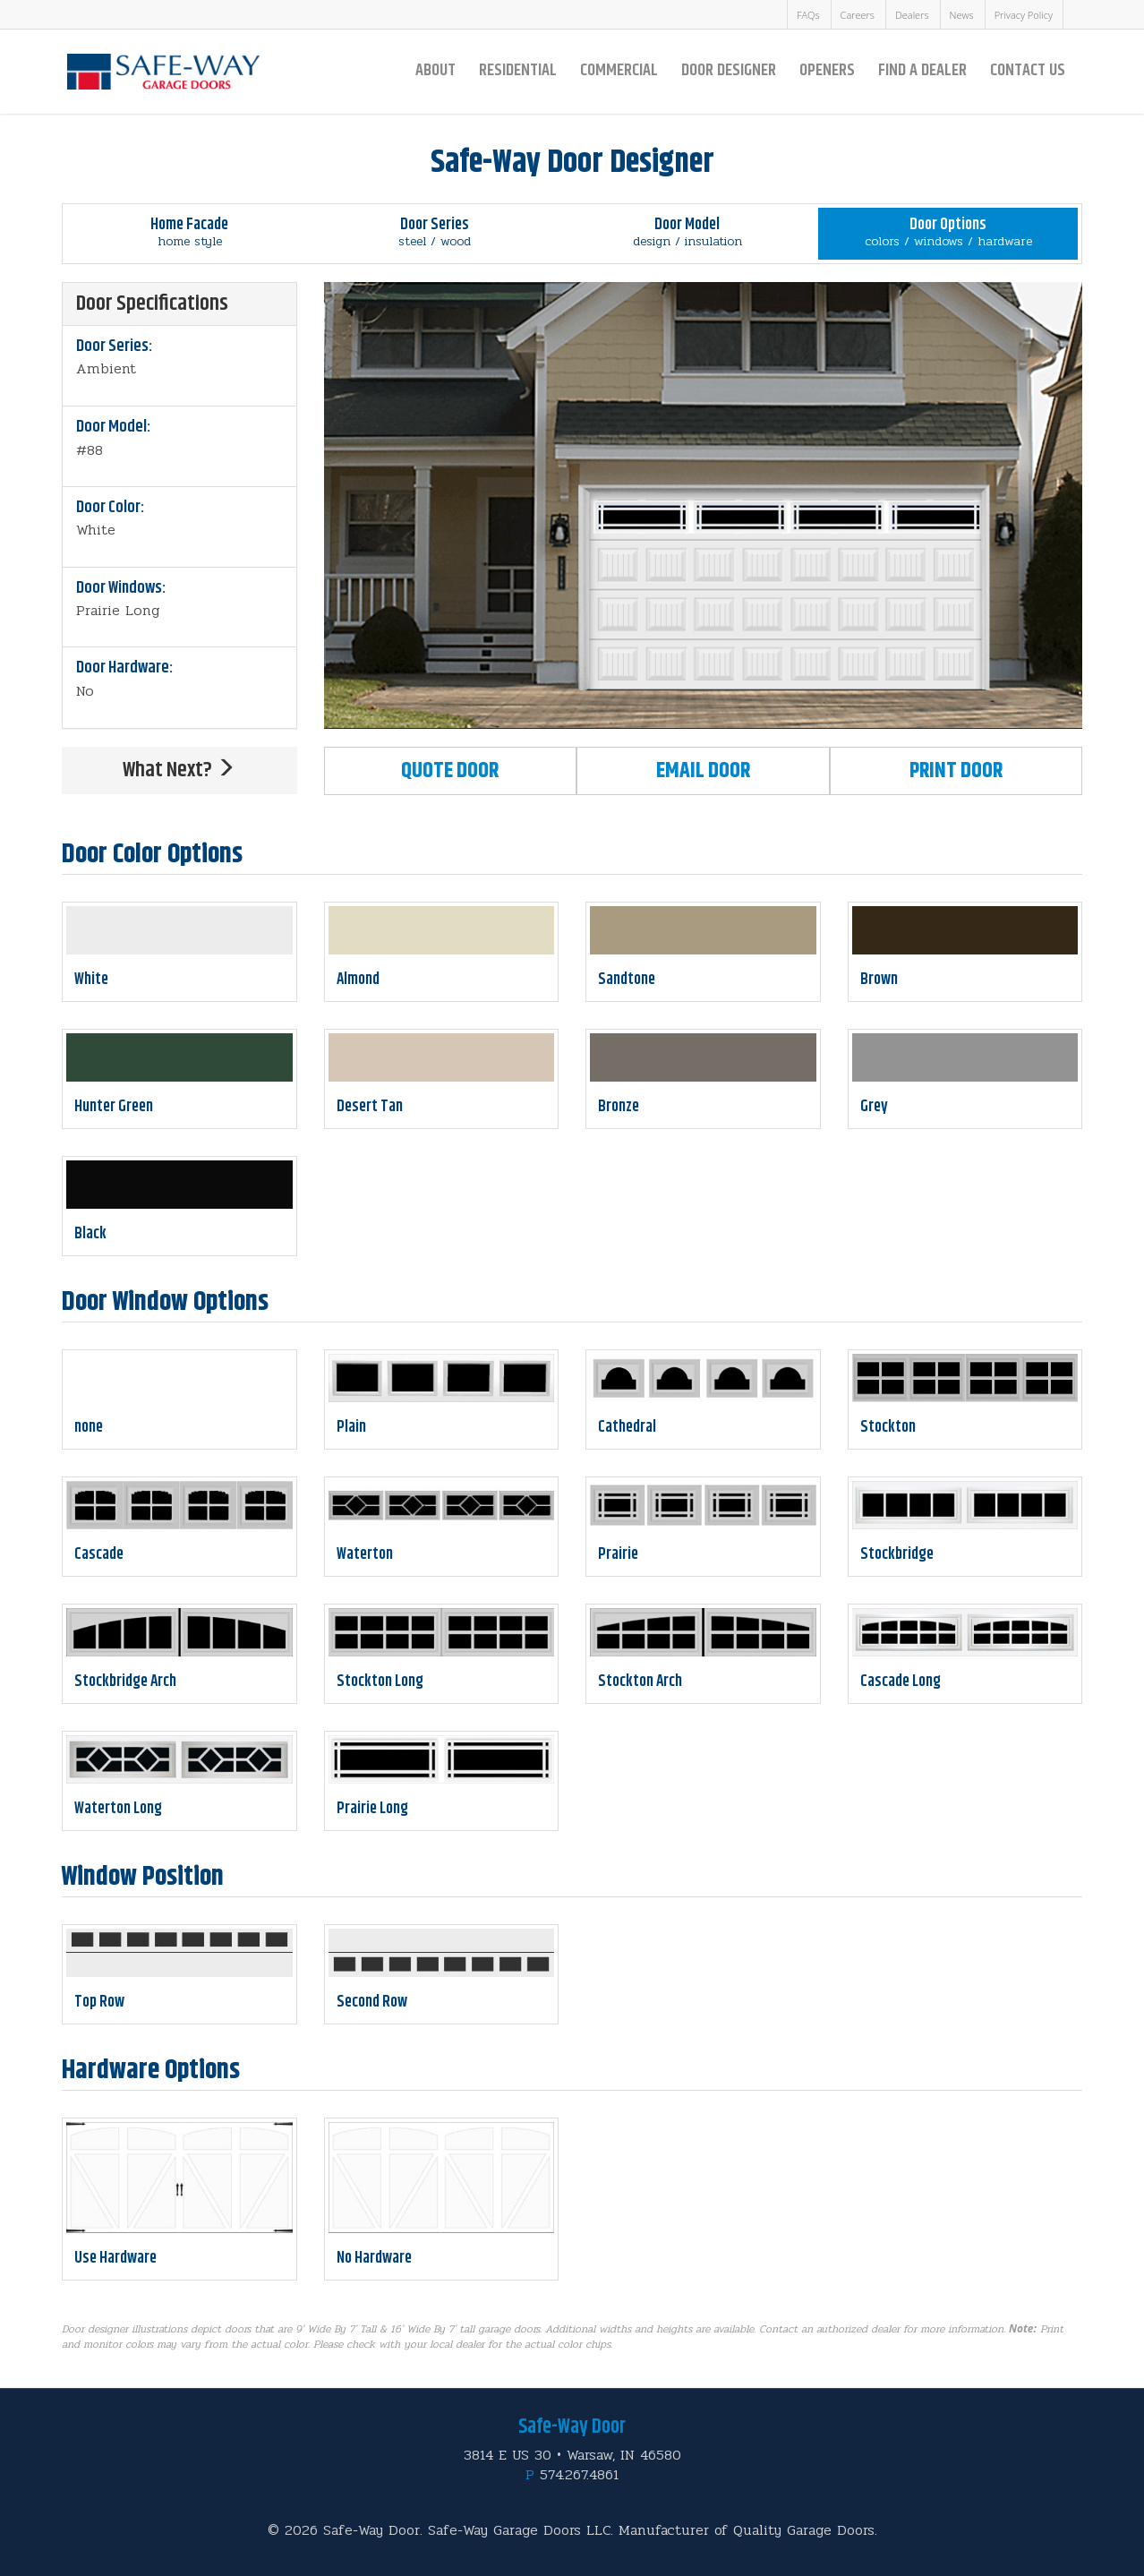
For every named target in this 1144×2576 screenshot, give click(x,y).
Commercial (619, 70)
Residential (518, 70)
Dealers (912, 14)
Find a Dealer (922, 70)
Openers (827, 70)
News (962, 14)
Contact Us (1027, 70)
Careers (858, 14)
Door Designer (728, 70)
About (435, 70)
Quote (450, 771)
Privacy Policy (1024, 14)
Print (956, 771)
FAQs (808, 14)
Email (703, 771)
